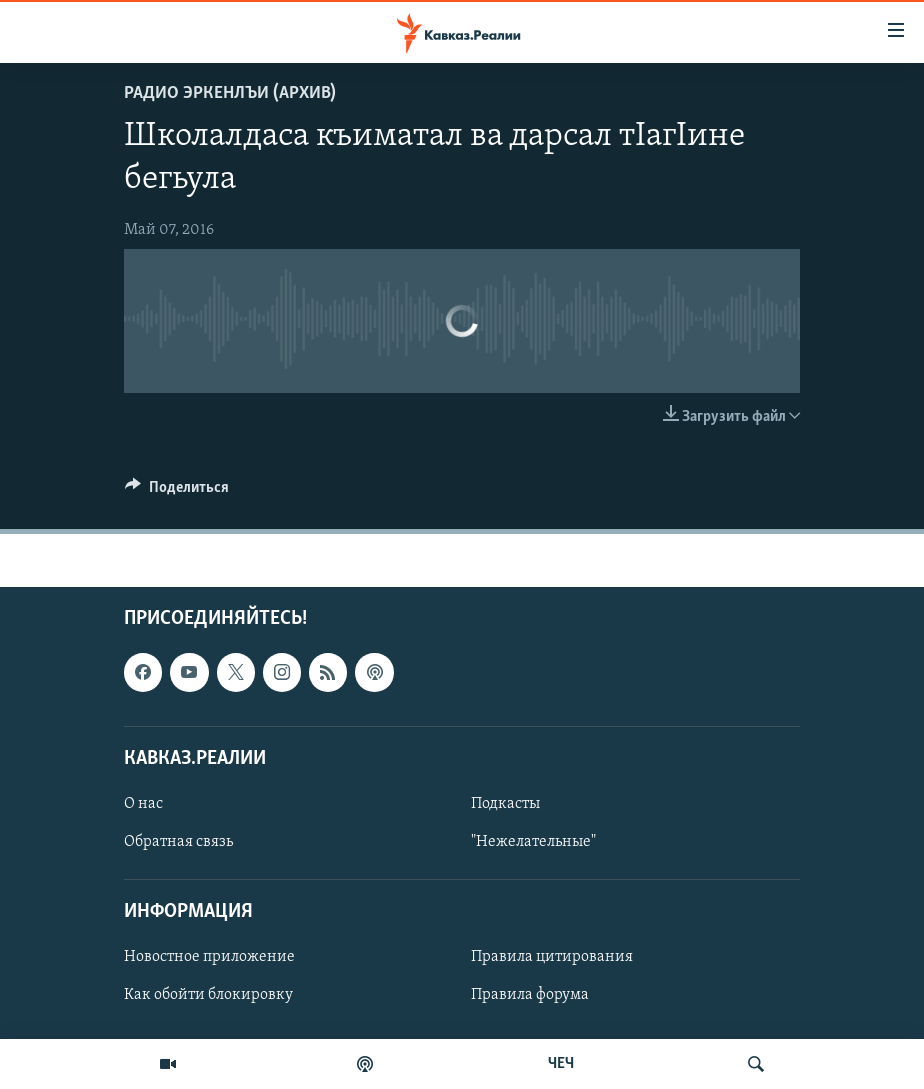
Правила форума (530, 996)
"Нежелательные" (533, 842)
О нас (143, 804)
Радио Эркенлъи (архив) (230, 93)
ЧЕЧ (561, 1064)
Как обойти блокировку (208, 996)
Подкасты (505, 804)
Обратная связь (178, 842)
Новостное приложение (209, 958)
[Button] (177, 492)
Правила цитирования (552, 958)
